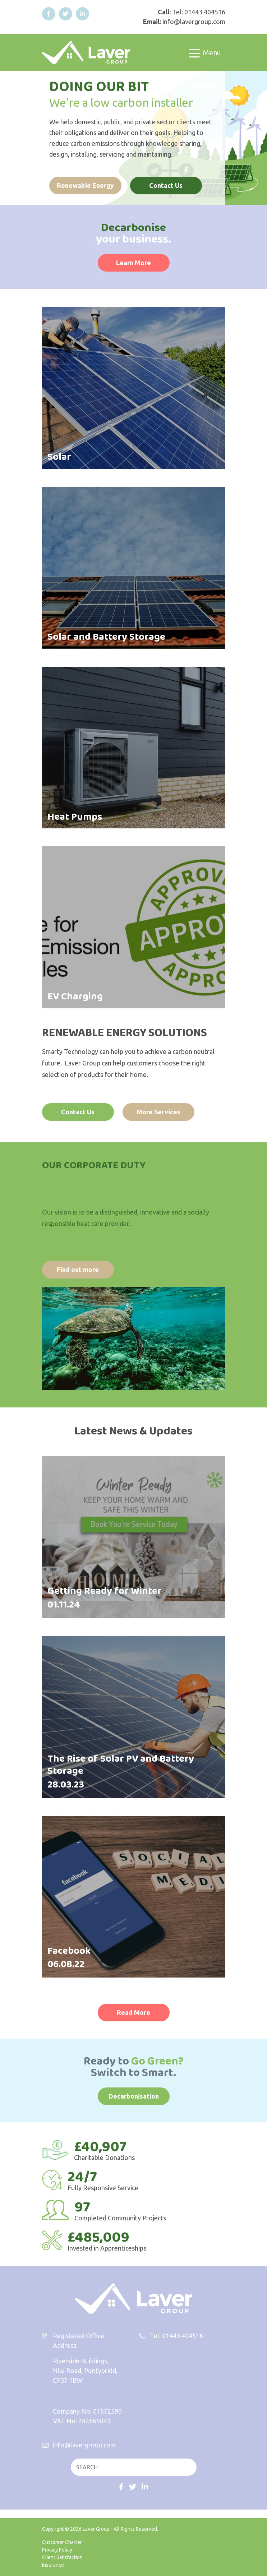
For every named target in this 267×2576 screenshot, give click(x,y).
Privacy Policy (57, 2550)
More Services (158, 1111)
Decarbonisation (134, 2096)
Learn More (133, 262)
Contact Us (166, 185)
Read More (133, 2012)
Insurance (53, 2565)
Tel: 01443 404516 (198, 11)
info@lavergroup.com (193, 21)
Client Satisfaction (62, 2557)
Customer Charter (62, 2542)
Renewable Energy (85, 185)
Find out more (78, 1269)
